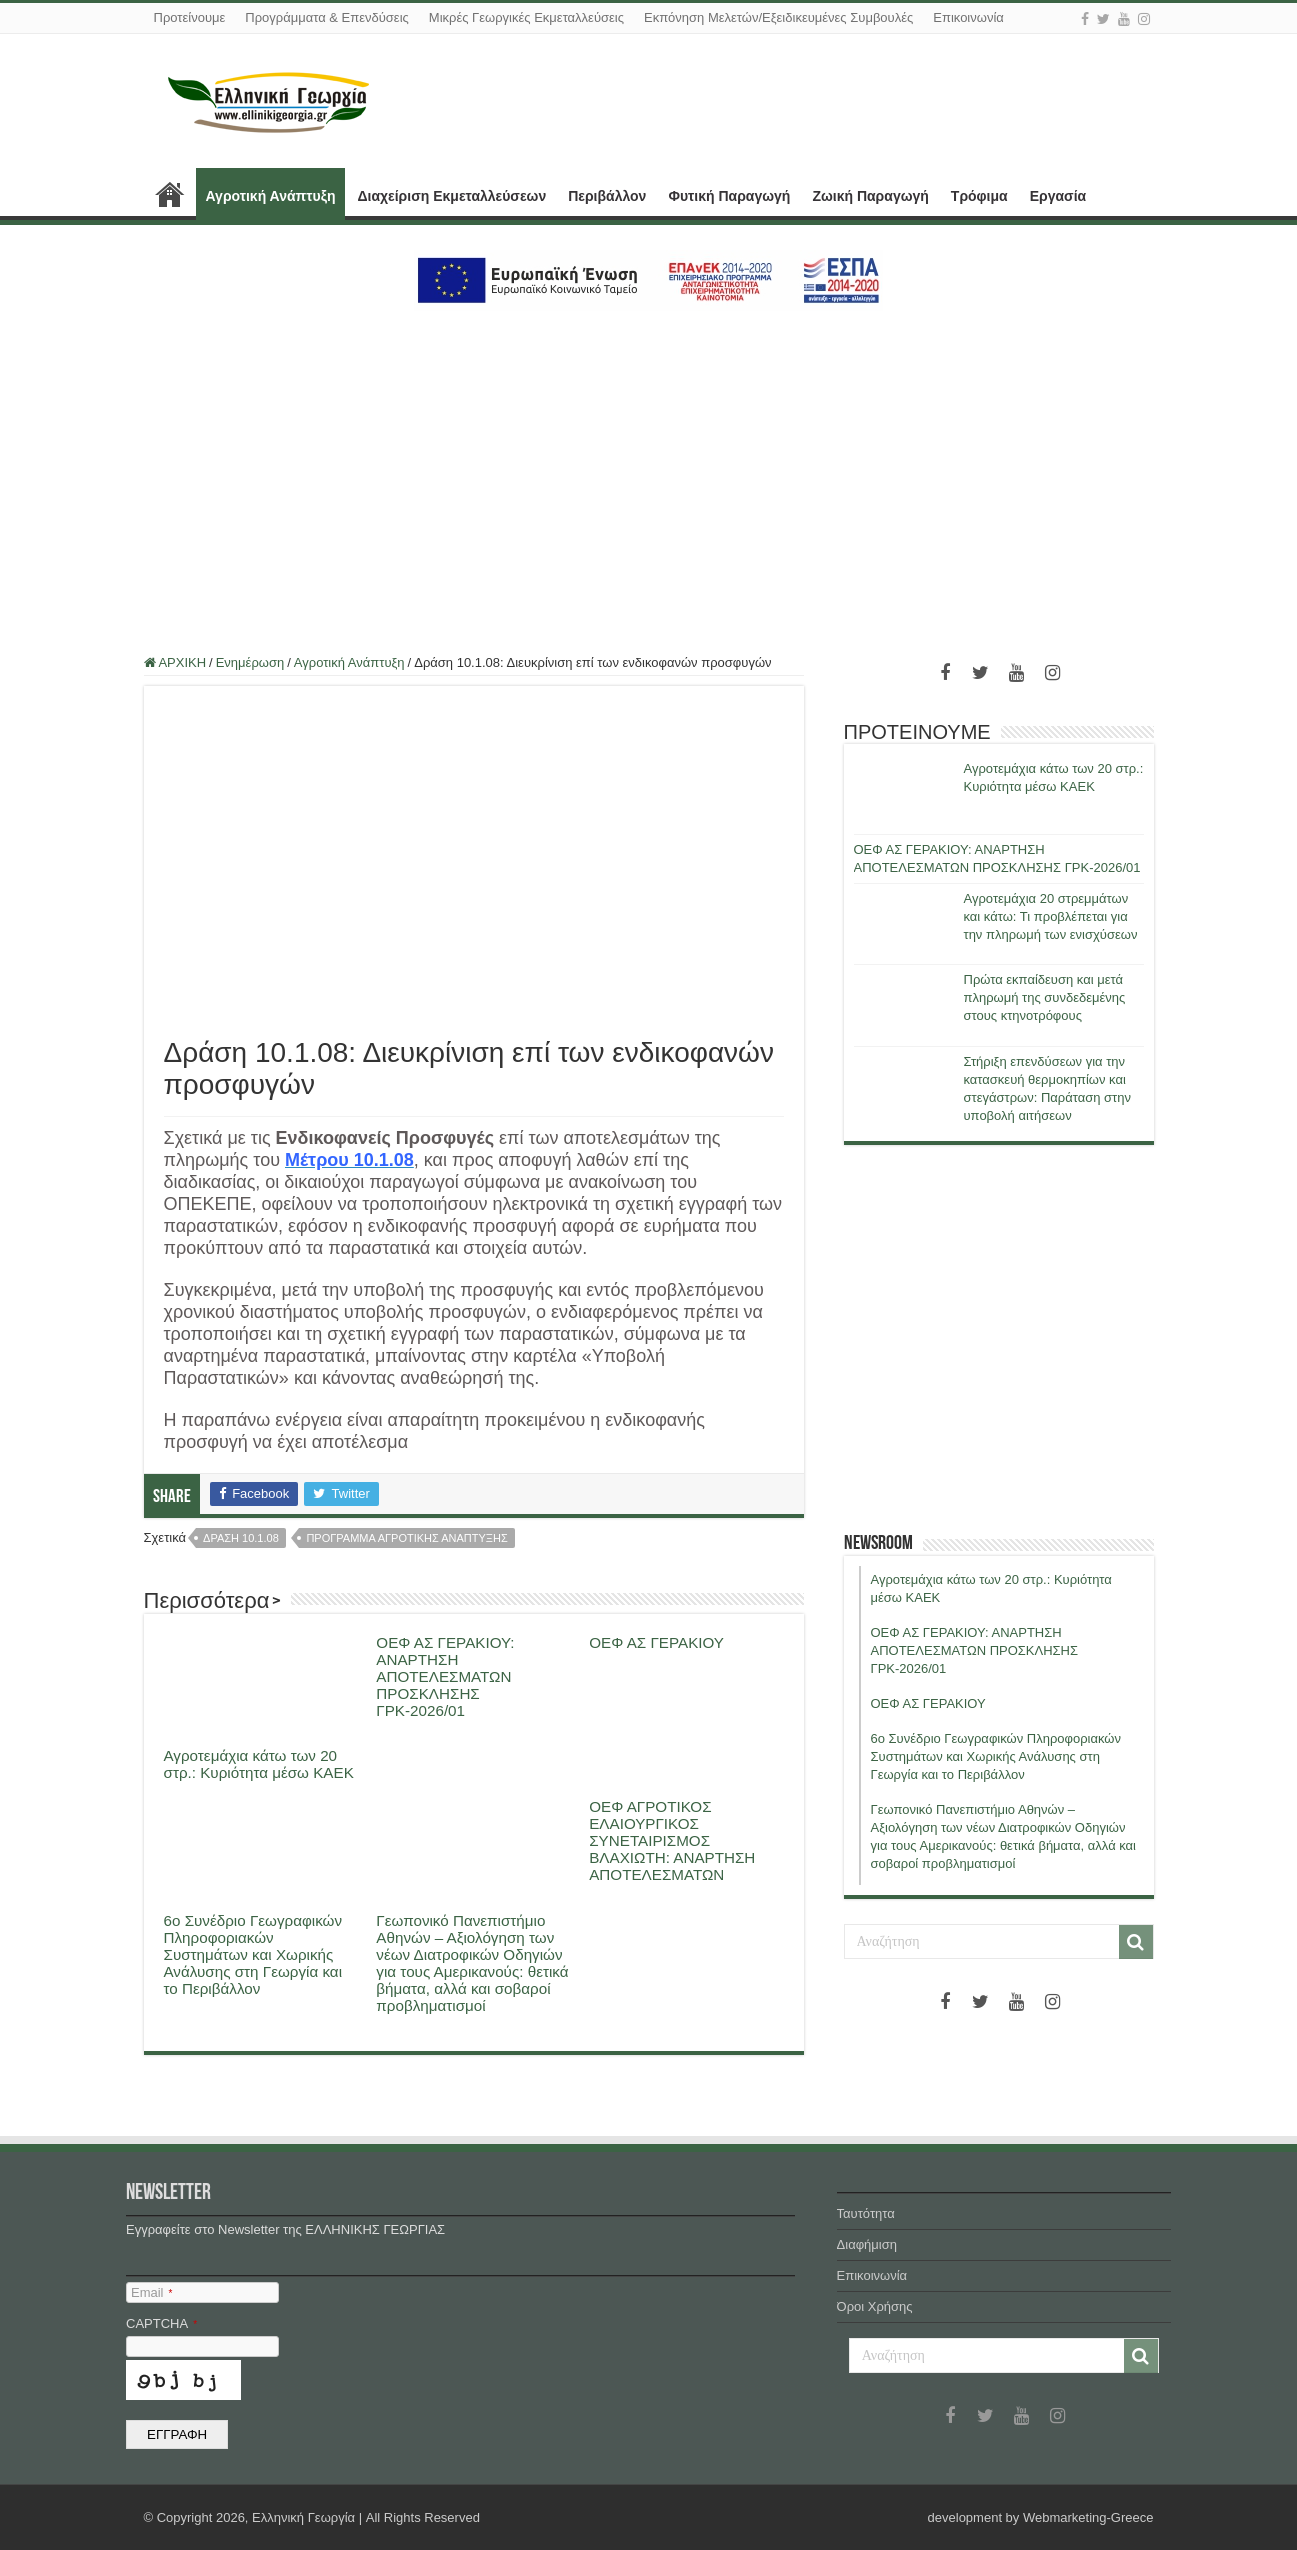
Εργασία (1058, 196)
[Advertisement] (649, 471)
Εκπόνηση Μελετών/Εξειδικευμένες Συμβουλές (778, 17)
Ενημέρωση (250, 662)
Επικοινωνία (968, 17)
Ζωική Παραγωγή (870, 196)
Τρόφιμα (979, 196)
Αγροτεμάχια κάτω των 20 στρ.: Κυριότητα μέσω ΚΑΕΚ (259, 1764)
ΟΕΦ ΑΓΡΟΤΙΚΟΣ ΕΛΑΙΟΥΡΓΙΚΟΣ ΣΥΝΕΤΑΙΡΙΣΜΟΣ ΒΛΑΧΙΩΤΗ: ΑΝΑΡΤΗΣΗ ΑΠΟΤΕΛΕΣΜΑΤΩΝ (672, 1840)
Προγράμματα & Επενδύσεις (327, 17)
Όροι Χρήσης (875, 2306)
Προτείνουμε (190, 17)
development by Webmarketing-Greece (1041, 2517)
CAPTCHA (161, 2323)
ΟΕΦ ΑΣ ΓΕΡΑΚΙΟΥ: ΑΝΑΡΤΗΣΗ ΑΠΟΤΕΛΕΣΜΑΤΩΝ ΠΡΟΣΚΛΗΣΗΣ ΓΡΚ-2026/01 (445, 1676)
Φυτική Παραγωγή (729, 196)
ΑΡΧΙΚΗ (170, 194)
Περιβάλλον (607, 196)
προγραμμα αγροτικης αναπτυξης (406, 1538)
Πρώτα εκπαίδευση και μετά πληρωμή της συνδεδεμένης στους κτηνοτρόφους (1045, 997)
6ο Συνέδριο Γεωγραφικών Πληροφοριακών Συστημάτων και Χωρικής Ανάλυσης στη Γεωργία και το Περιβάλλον (253, 1954)
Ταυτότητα (866, 2213)
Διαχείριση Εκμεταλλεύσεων (451, 196)
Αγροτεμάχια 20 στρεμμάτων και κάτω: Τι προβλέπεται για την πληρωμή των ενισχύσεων (1051, 916)
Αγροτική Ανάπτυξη (271, 196)
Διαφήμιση (867, 2244)
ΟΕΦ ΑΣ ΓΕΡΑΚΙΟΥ (656, 1642)
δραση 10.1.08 (241, 1538)
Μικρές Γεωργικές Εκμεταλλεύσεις (526, 17)
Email (151, 2292)
